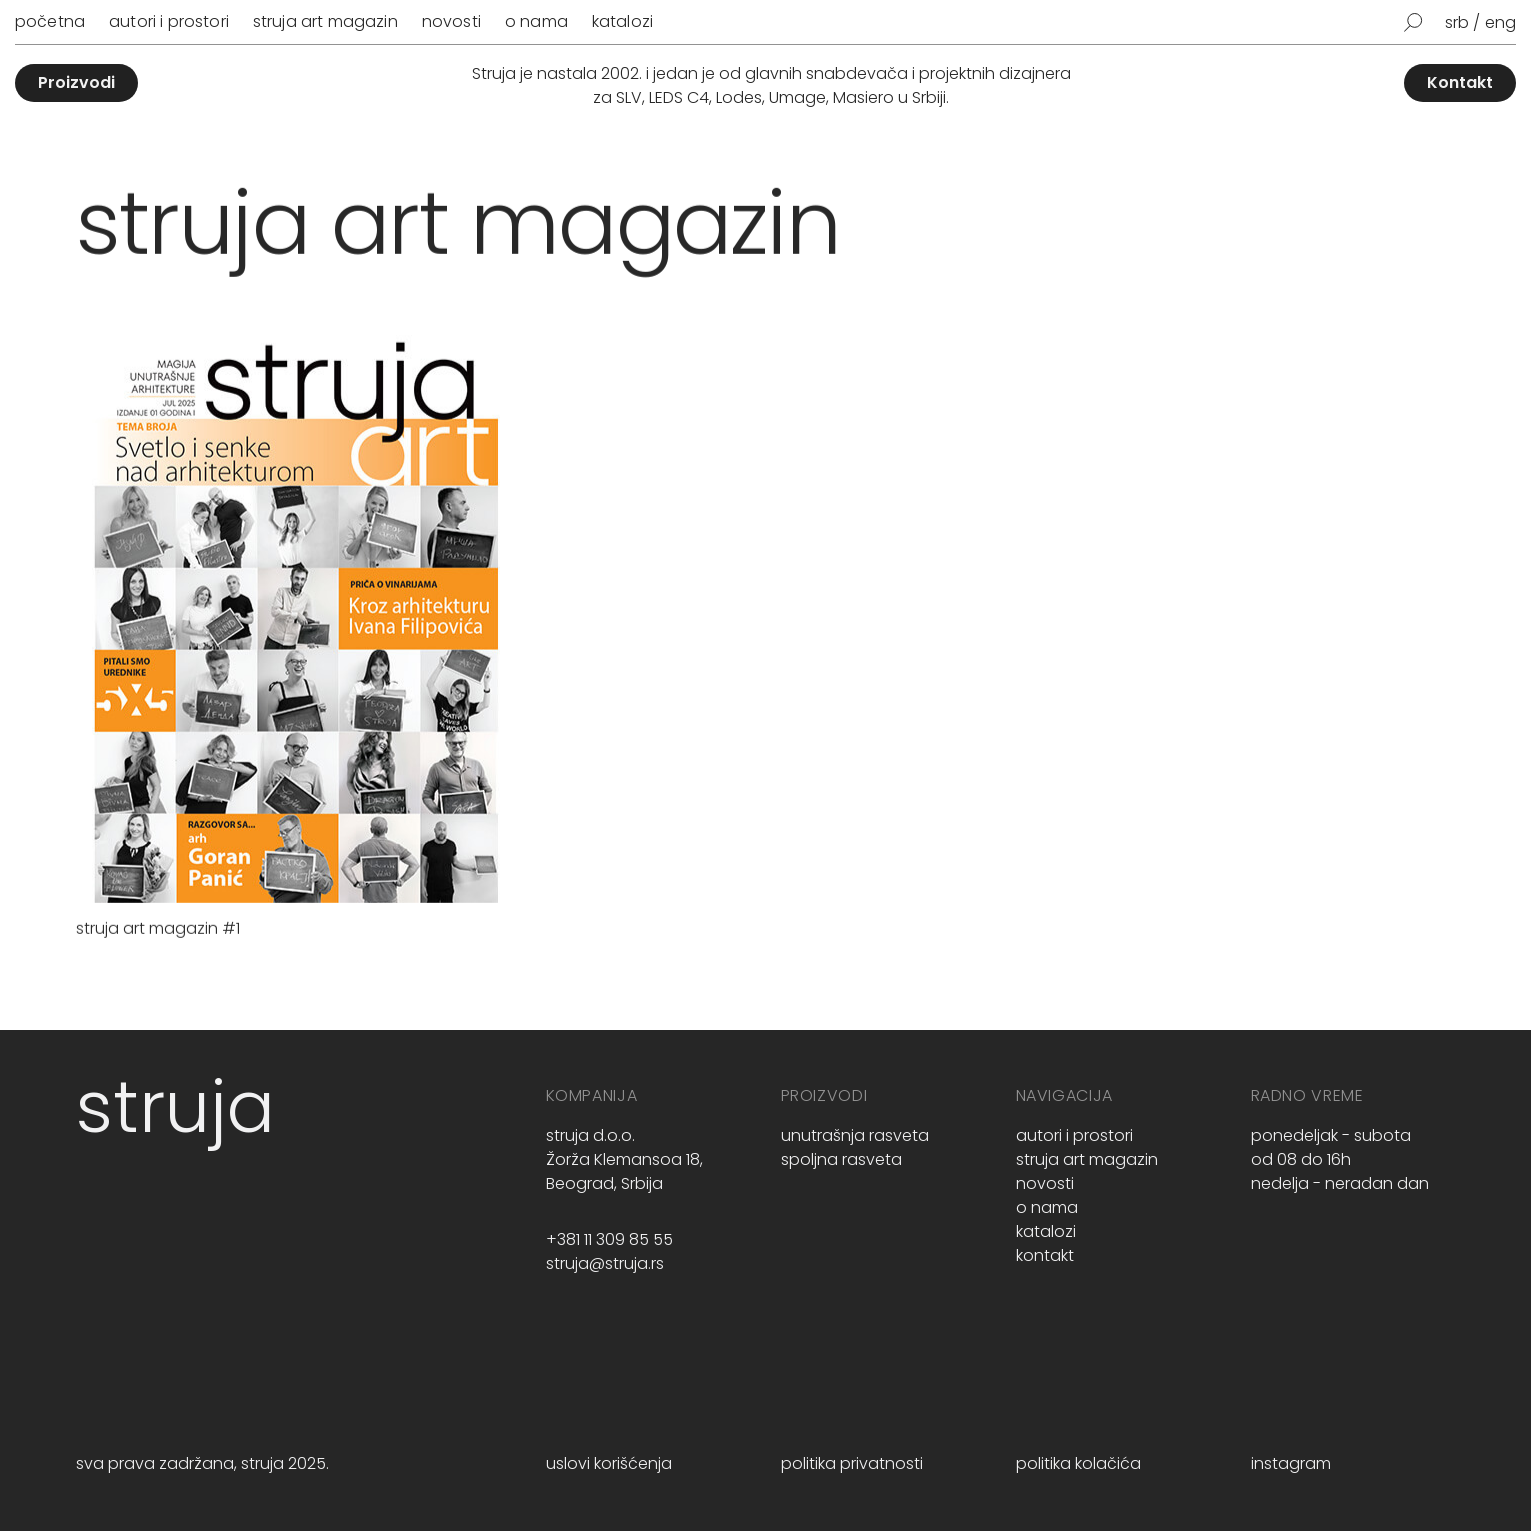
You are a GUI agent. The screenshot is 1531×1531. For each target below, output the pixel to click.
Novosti (451, 21)
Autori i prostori (169, 21)
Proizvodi (76, 82)
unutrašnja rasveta (855, 1135)
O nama (536, 21)
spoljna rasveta (841, 1159)
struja (175, 1106)
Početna (50, 21)
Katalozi (622, 21)
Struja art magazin (325, 21)
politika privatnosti (852, 1463)
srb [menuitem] (1457, 22)
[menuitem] (1463, 22)
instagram (1291, 1463)
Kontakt (1460, 82)
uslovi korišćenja (609, 1463)
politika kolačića (1078, 1463)
